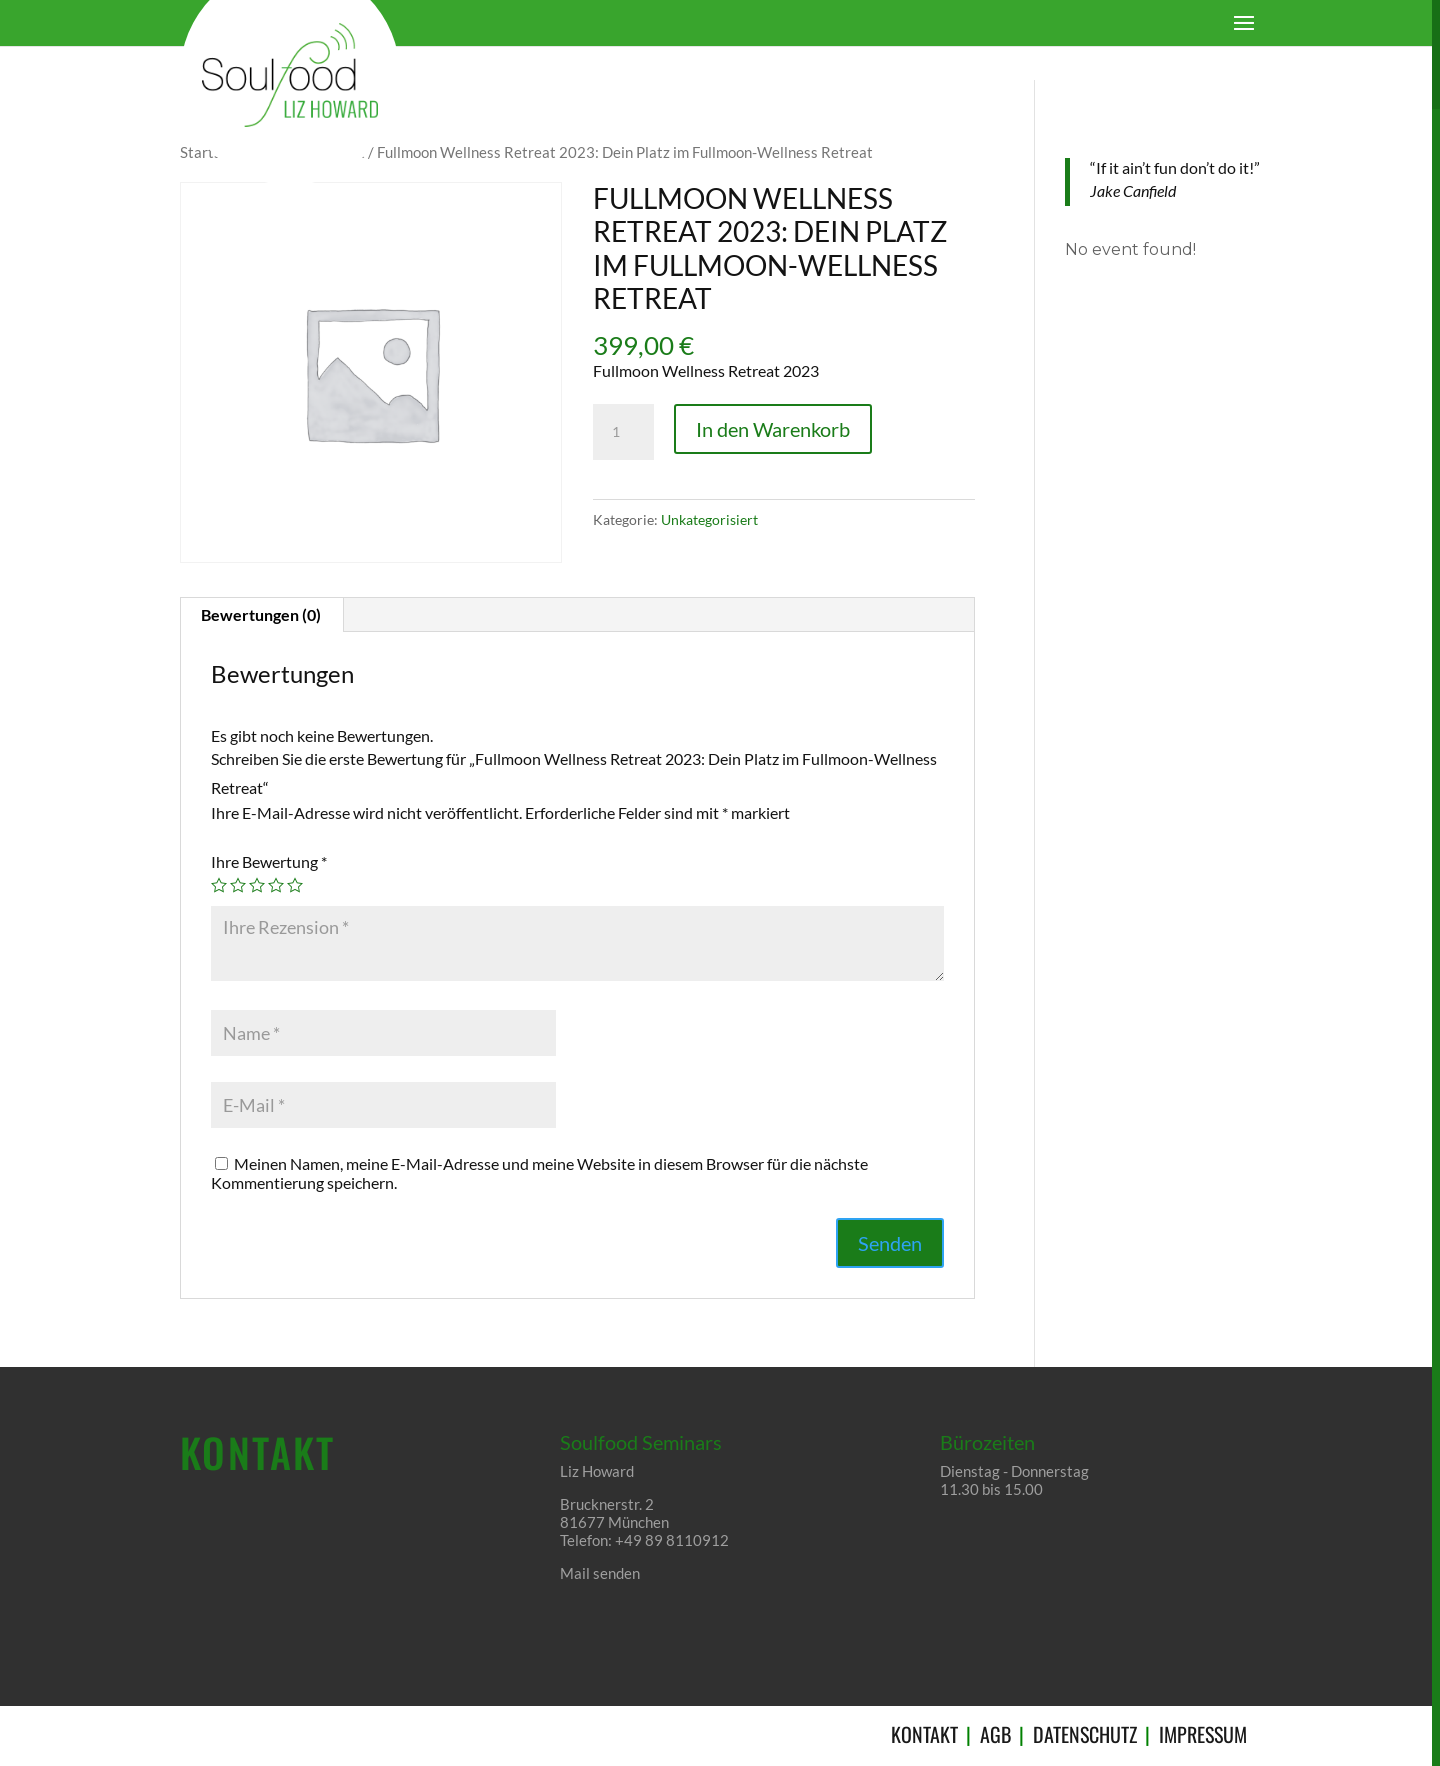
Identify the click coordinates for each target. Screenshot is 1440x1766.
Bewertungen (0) (261, 614)
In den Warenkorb (773, 429)
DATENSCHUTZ (1085, 1735)
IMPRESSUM (1203, 1735)
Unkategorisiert (709, 519)
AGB (995, 1735)
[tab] (261, 615)
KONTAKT (924, 1735)
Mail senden (600, 1573)
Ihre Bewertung (269, 861)
